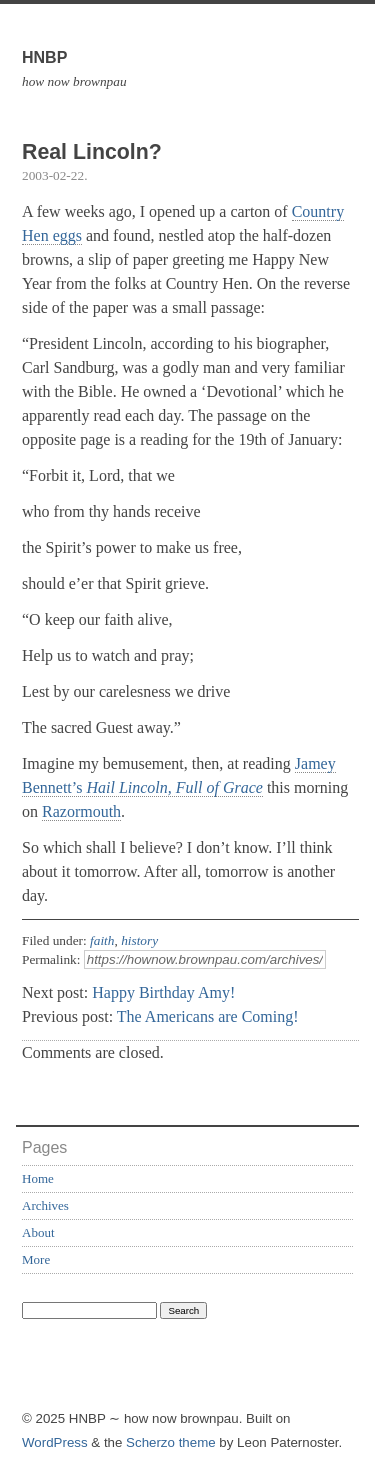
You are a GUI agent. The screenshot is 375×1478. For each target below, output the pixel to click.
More (36, 1259)
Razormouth (81, 811)
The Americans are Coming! (208, 1016)
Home (38, 1178)
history (139, 940)
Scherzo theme (171, 1442)
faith (102, 940)
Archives (45, 1205)
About (38, 1232)
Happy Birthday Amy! (163, 992)
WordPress (55, 1442)
